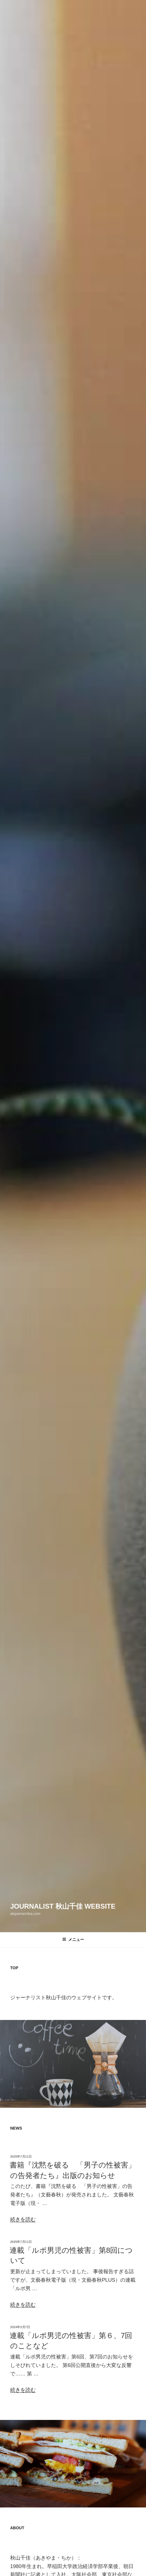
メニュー (73, 1939)
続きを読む (23, 2219)
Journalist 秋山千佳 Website (62, 1906)
